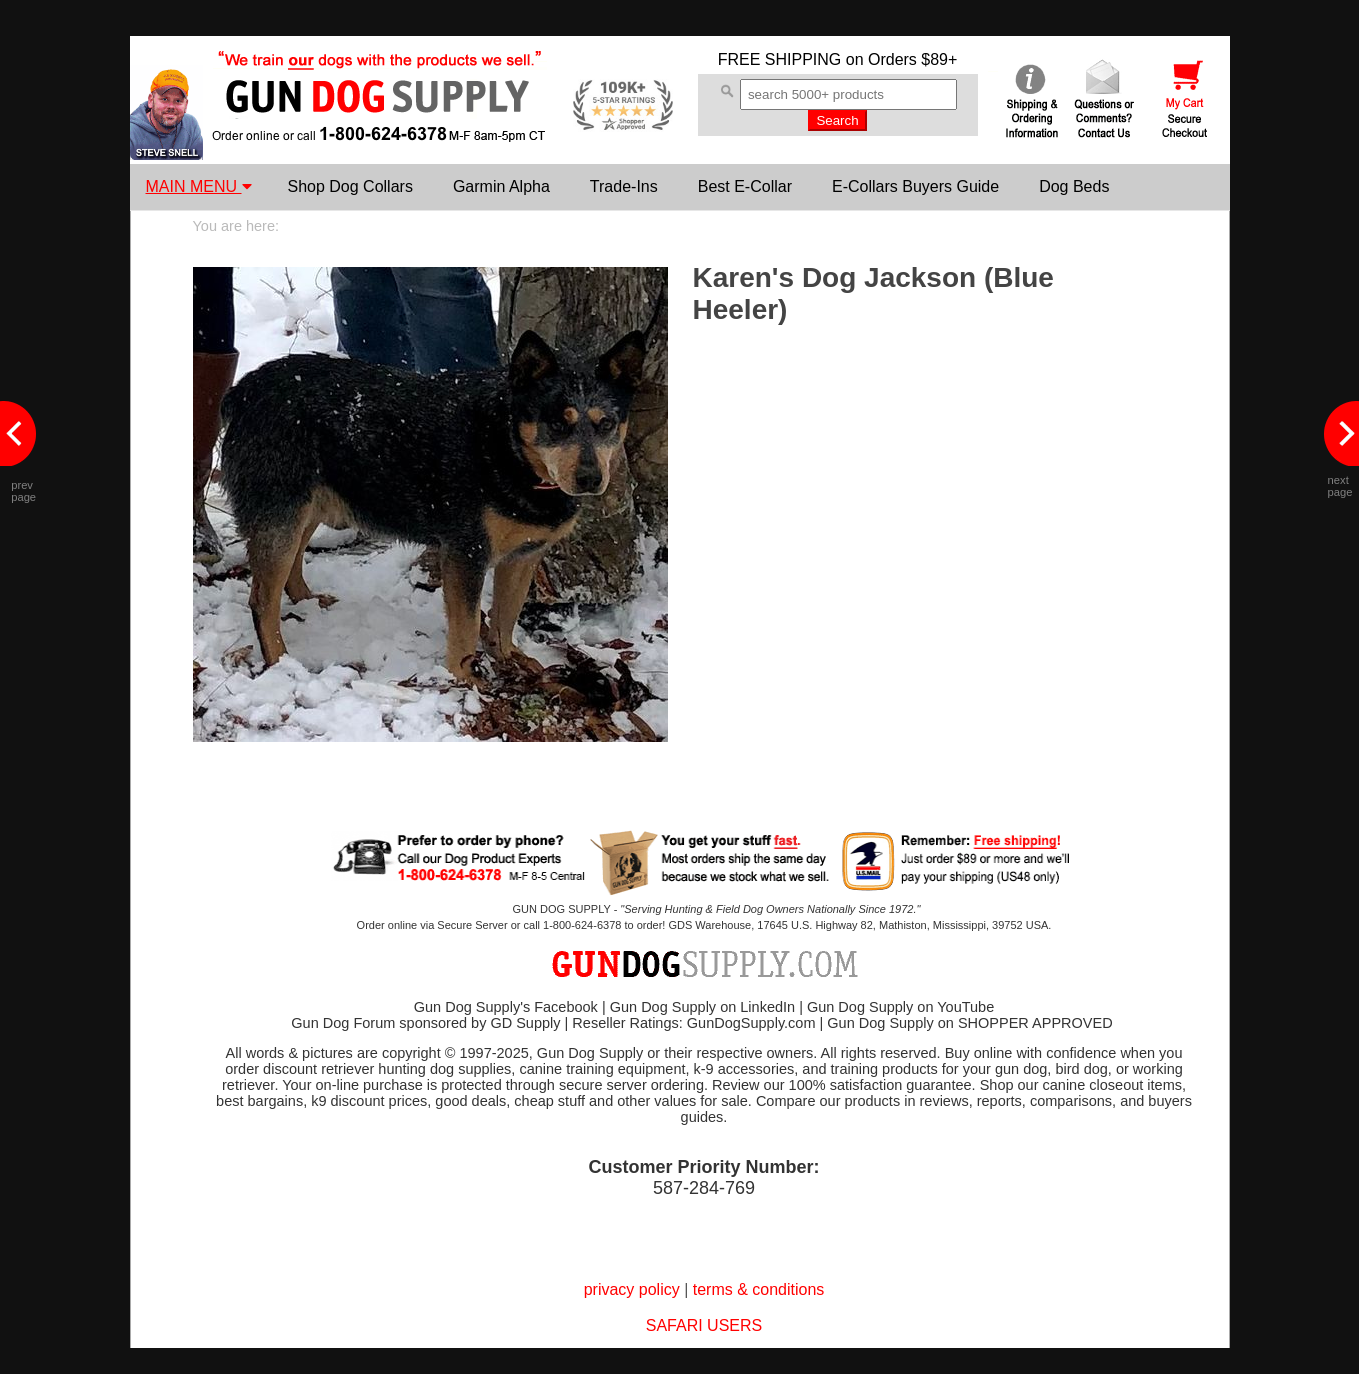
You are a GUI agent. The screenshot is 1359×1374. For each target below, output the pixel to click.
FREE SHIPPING (780, 59)
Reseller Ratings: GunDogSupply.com (693, 1023)
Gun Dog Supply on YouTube (900, 1007)
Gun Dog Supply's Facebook (506, 1007)
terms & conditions (759, 1289)
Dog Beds (1074, 186)
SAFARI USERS (704, 1325)
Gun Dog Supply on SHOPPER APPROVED (969, 1023)
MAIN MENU (199, 186)
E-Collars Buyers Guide (915, 186)
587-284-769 (704, 1188)
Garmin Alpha (501, 186)
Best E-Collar (745, 186)
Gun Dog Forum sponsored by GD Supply (425, 1023)
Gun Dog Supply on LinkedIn (702, 1007)
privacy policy (632, 1289)
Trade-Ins (624, 186)
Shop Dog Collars (350, 186)
